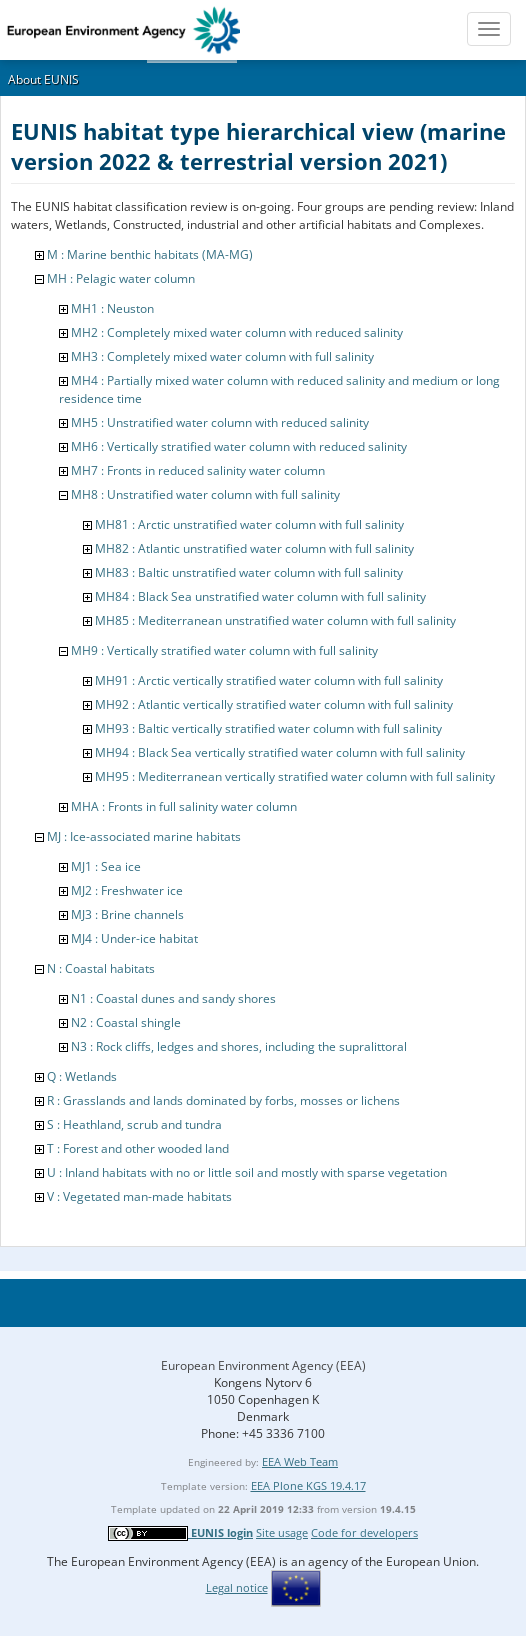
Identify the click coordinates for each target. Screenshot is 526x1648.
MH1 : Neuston (112, 308)
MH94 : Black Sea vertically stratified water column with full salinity (280, 752)
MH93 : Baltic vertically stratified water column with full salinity (268, 728)
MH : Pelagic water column (121, 278)
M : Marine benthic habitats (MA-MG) (150, 254)
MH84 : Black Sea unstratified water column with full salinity (260, 596)
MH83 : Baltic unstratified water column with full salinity (249, 572)
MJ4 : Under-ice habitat (134, 938)
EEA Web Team (300, 1461)
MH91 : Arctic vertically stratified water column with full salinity (269, 680)
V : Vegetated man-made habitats (139, 1196)
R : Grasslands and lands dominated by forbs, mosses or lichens (223, 1100)
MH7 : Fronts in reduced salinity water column (198, 470)
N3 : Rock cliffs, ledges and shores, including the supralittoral (239, 1046)
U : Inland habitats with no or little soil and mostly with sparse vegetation (247, 1172)
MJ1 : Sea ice (106, 866)
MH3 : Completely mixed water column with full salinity (222, 356)
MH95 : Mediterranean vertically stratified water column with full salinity (295, 776)
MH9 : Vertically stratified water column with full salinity (224, 650)
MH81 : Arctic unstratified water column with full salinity (249, 524)
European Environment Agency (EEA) (263, 1365)
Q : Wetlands (82, 1076)
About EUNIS (43, 79)
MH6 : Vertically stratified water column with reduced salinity (239, 446)
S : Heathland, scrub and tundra (134, 1124)
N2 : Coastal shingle (126, 1022)
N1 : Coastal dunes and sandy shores (173, 998)
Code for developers (364, 1532)
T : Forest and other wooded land (138, 1148)
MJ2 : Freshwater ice (127, 890)
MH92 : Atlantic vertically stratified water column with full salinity (274, 704)
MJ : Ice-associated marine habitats (144, 836)
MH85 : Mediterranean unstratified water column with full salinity (275, 620)
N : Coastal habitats (101, 968)
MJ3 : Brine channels (127, 914)
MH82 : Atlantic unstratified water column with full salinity (254, 548)
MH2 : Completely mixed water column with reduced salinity (237, 332)
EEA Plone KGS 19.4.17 (308, 1485)
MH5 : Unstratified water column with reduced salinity (220, 422)
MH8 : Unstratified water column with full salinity (205, 494)
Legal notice (237, 1587)
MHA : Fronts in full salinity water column (184, 806)
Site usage (282, 1532)
